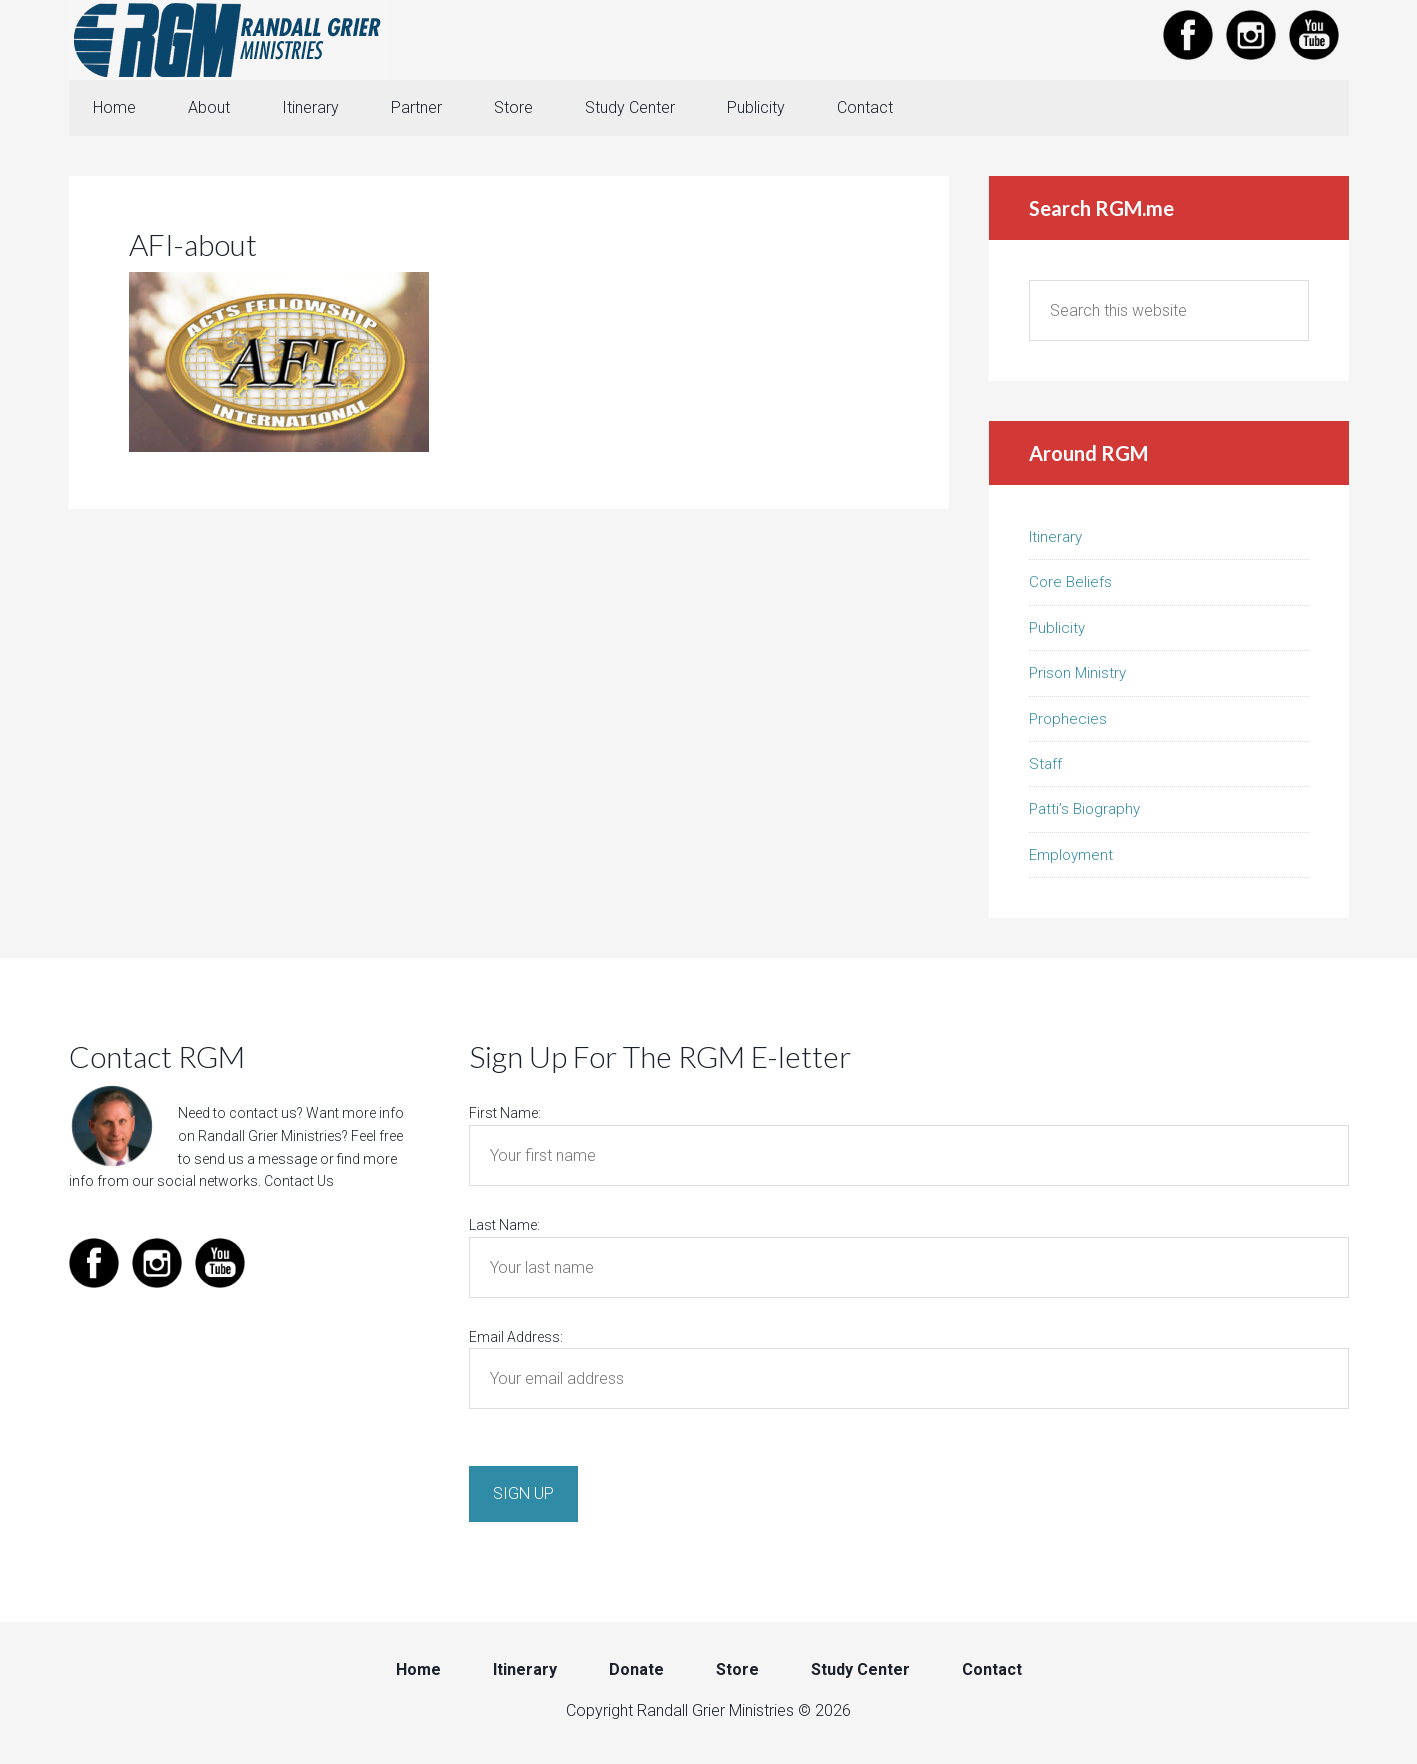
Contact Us (299, 1181)
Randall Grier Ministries (229, 40)
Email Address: (516, 1337)
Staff (1045, 764)
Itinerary (1055, 537)
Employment (1071, 855)
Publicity (1057, 628)
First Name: (505, 1113)
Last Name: (504, 1225)
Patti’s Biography (1084, 809)
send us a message (255, 1159)
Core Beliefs (1070, 582)
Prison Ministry (1077, 673)
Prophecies (1068, 719)
